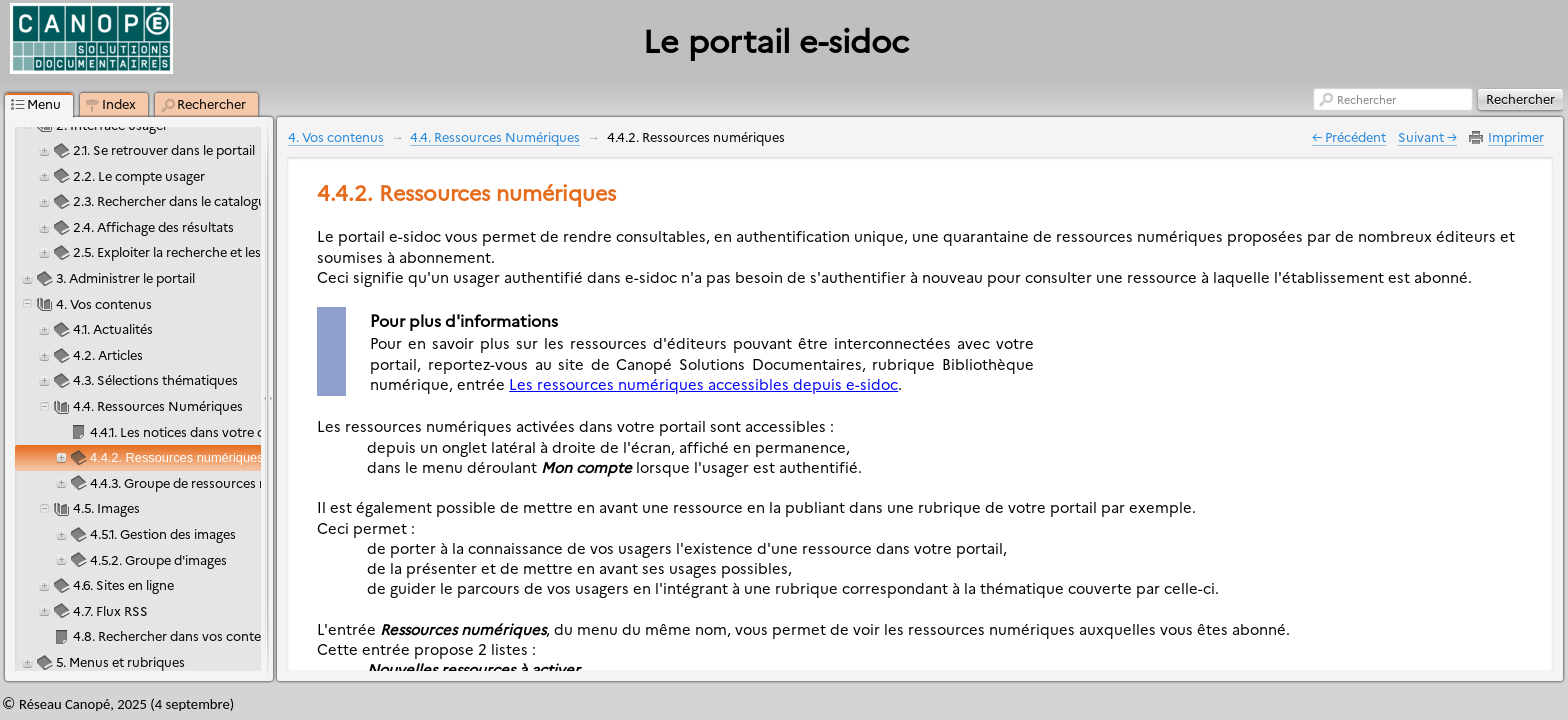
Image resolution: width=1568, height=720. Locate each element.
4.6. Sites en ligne (123, 584)
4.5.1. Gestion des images (163, 533)
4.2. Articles (108, 354)
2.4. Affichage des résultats (153, 226)
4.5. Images (106, 507)
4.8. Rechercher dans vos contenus (178, 635)
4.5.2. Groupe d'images (158, 559)
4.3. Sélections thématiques (155, 379)
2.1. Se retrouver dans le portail (164, 149)
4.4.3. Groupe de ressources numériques (210, 482)
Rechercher (1366, 99)
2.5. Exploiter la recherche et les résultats (194, 251)
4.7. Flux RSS (110, 610)
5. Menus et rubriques (120, 661)
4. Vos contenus (104, 303)
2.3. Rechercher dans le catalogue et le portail (208, 200)
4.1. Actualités (113, 328)
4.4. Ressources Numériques (158, 405)
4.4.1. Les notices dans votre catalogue (203, 431)
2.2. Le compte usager (139, 175)
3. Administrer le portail (125, 277)
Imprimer (1516, 136)
